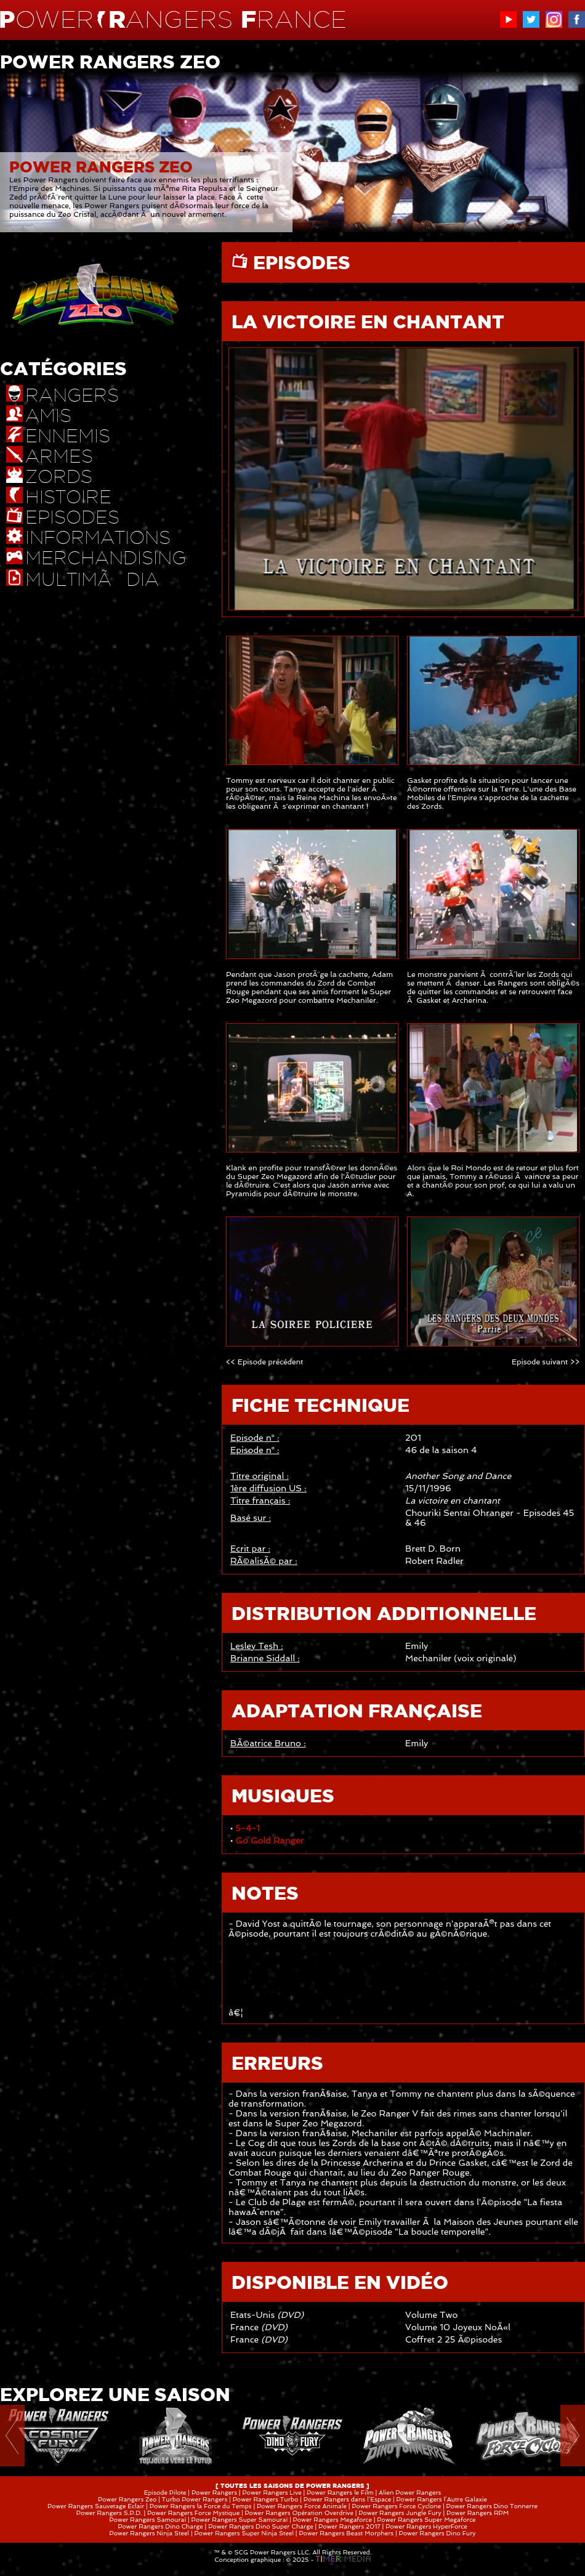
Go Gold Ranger (269, 1840)
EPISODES (299, 262)
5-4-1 (247, 1828)
